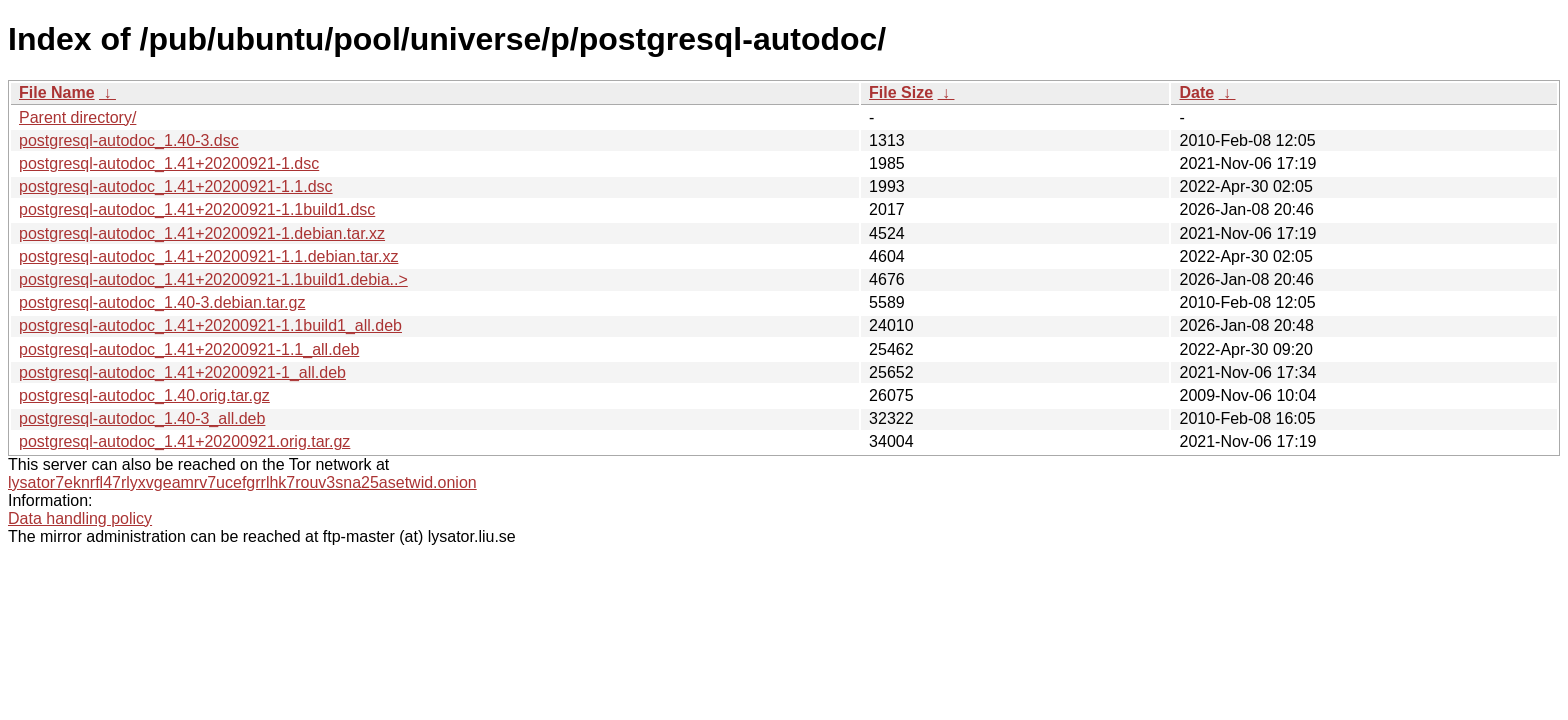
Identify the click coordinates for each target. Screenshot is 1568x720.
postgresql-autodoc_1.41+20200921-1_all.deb (182, 372)
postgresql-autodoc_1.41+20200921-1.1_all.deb (189, 349)
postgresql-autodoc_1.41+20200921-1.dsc (169, 163)
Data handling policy (80, 518)
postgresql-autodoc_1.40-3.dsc (129, 140)
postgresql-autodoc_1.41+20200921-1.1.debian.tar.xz (208, 256)
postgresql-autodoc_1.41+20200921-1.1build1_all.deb (210, 325)
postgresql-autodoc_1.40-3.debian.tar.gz (162, 302)
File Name (57, 92)
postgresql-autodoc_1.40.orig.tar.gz (144, 395)
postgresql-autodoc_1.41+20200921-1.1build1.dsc (197, 209)
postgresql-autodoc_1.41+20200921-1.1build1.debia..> (213, 279)
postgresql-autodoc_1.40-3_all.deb (142, 418)
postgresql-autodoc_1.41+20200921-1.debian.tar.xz (202, 233)
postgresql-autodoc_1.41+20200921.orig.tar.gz (184, 441)
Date (1196, 92)
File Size (901, 92)
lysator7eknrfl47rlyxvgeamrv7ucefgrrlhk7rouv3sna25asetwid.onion (242, 482)
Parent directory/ (77, 117)
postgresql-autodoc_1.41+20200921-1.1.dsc (176, 186)
